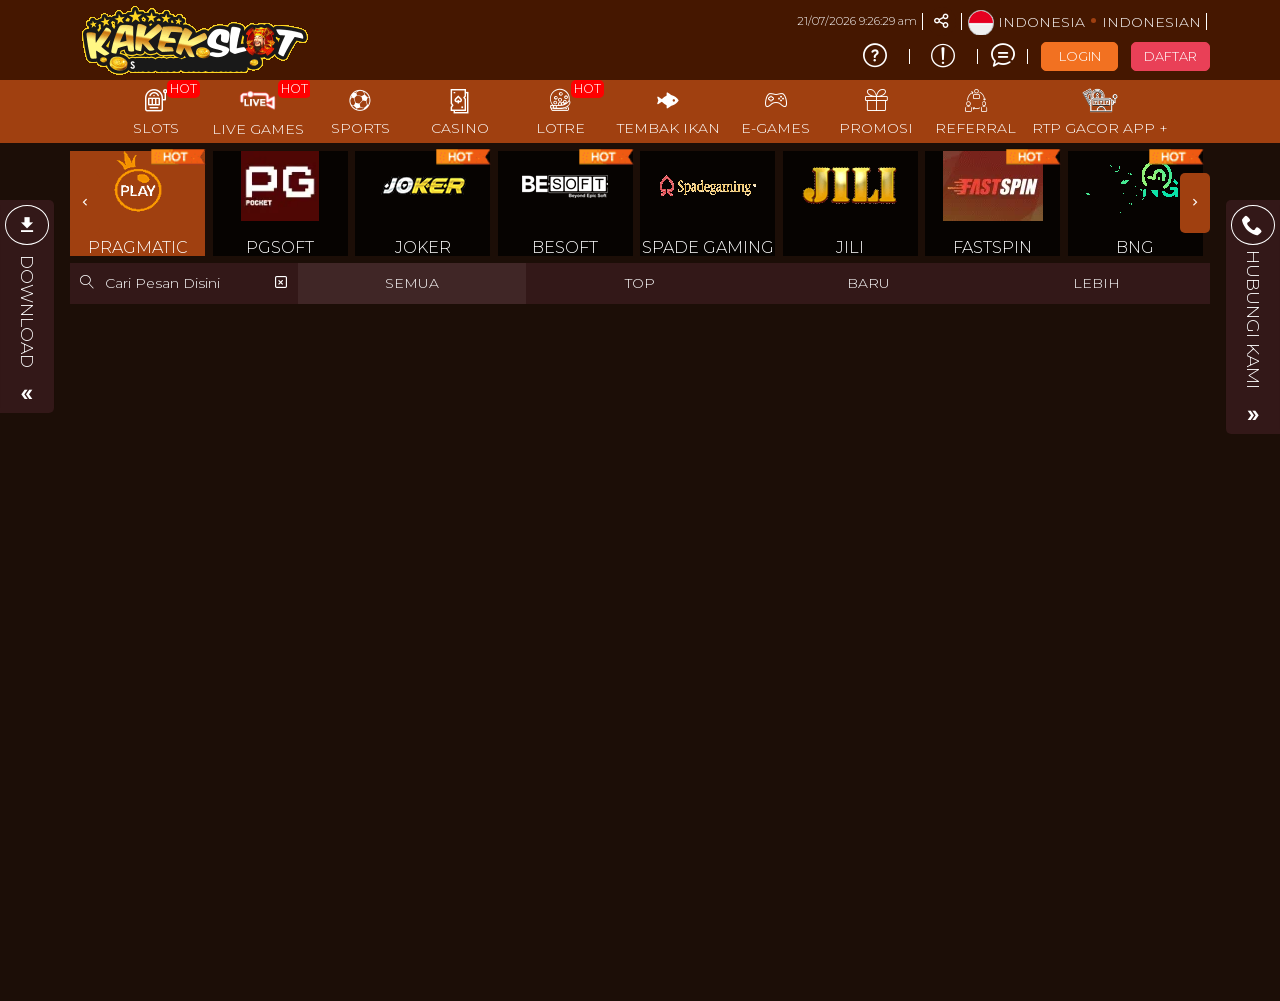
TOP (640, 283)
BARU (868, 283)
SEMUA (412, 283)
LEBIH (1096, 283)
